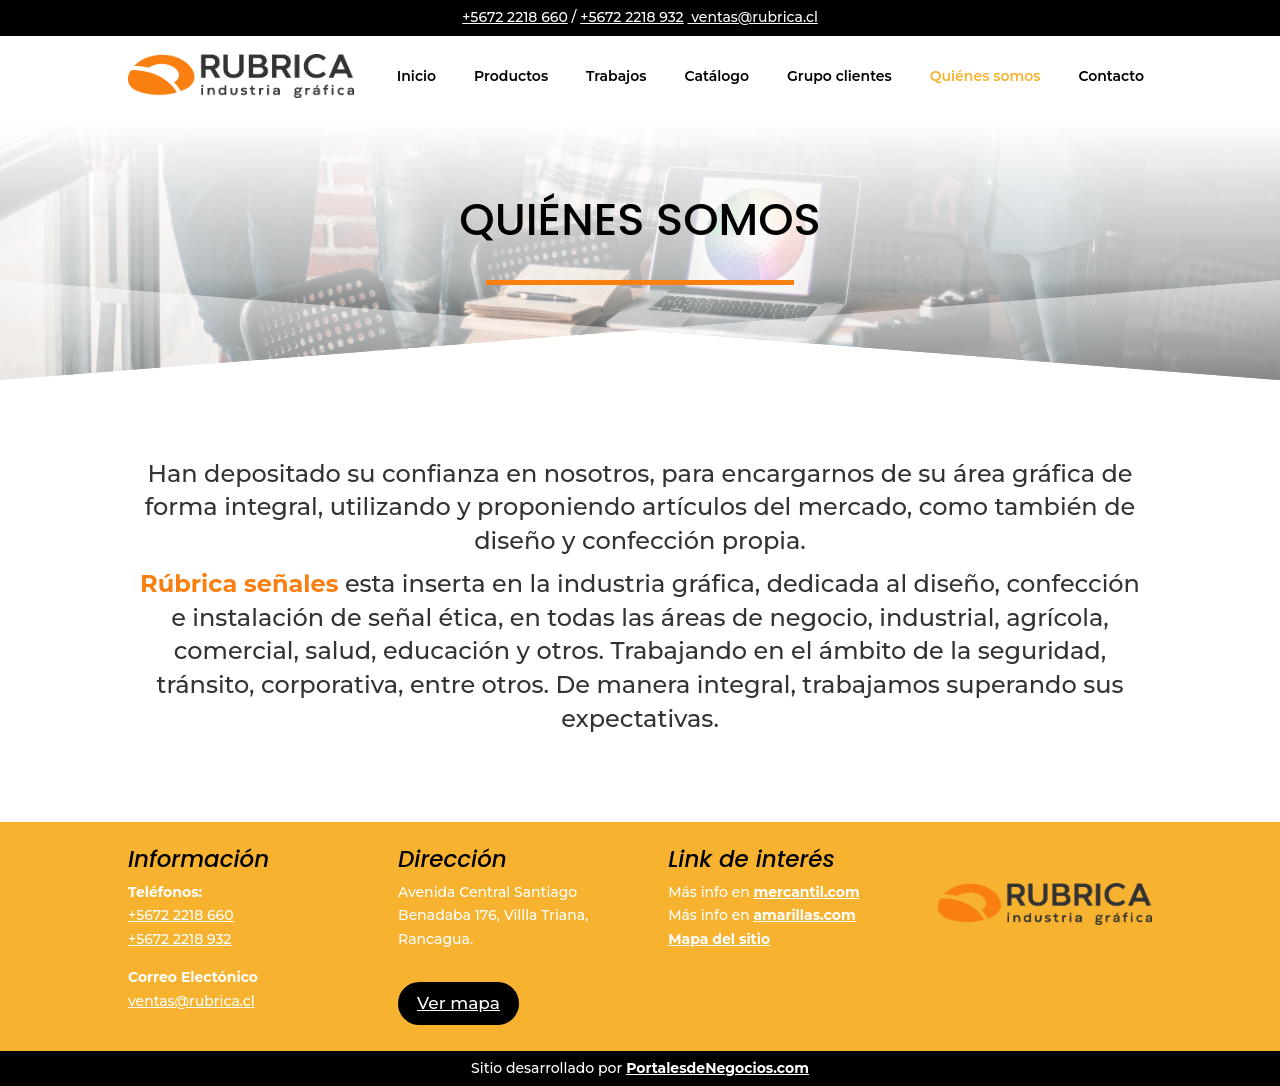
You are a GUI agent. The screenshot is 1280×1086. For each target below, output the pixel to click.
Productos (511, 76)
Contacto (1111, 76)
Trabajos (616, 76)
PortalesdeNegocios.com (717, 1068)
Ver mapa (458, 1003)
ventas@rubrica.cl (752, 17)
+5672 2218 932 (631, 17)
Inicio (416, 76)
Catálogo (717, 76)
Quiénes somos (985, 76)
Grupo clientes (839, 76)
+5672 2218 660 (515, 17)
